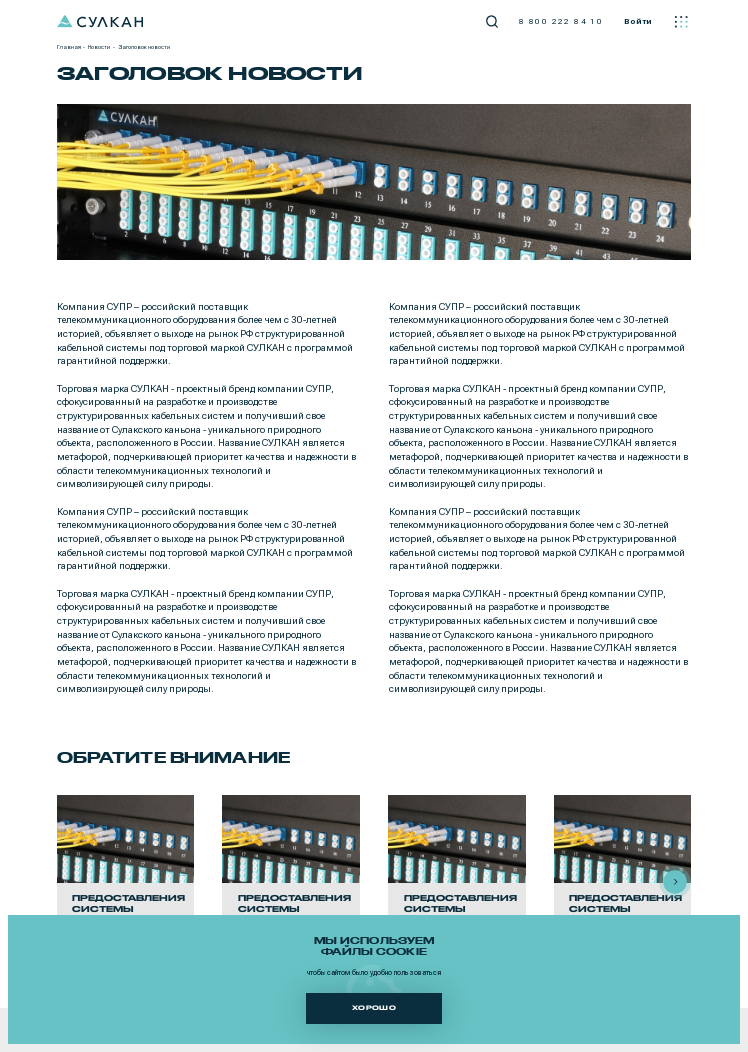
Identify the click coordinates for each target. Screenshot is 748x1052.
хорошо (374, 1007)
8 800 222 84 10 (561, 21)
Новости (99, 47)
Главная (69, 47)
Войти (638, 21)
